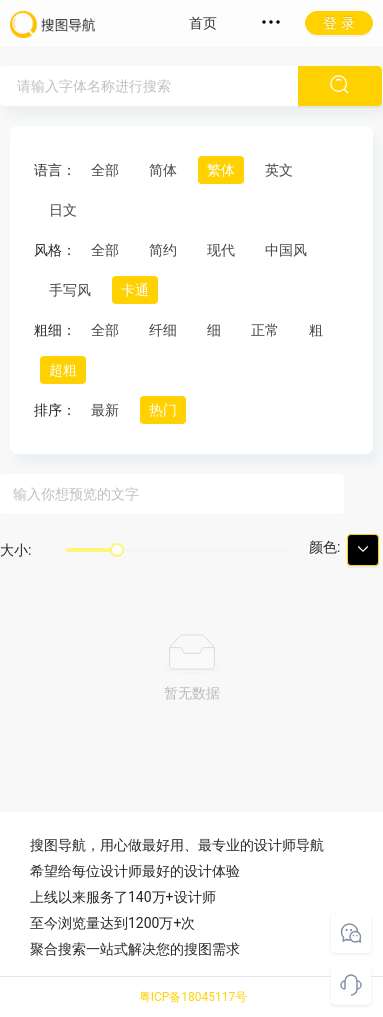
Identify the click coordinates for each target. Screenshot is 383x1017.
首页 (203, 23)
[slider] (117, 550)
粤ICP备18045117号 (193, 997)
